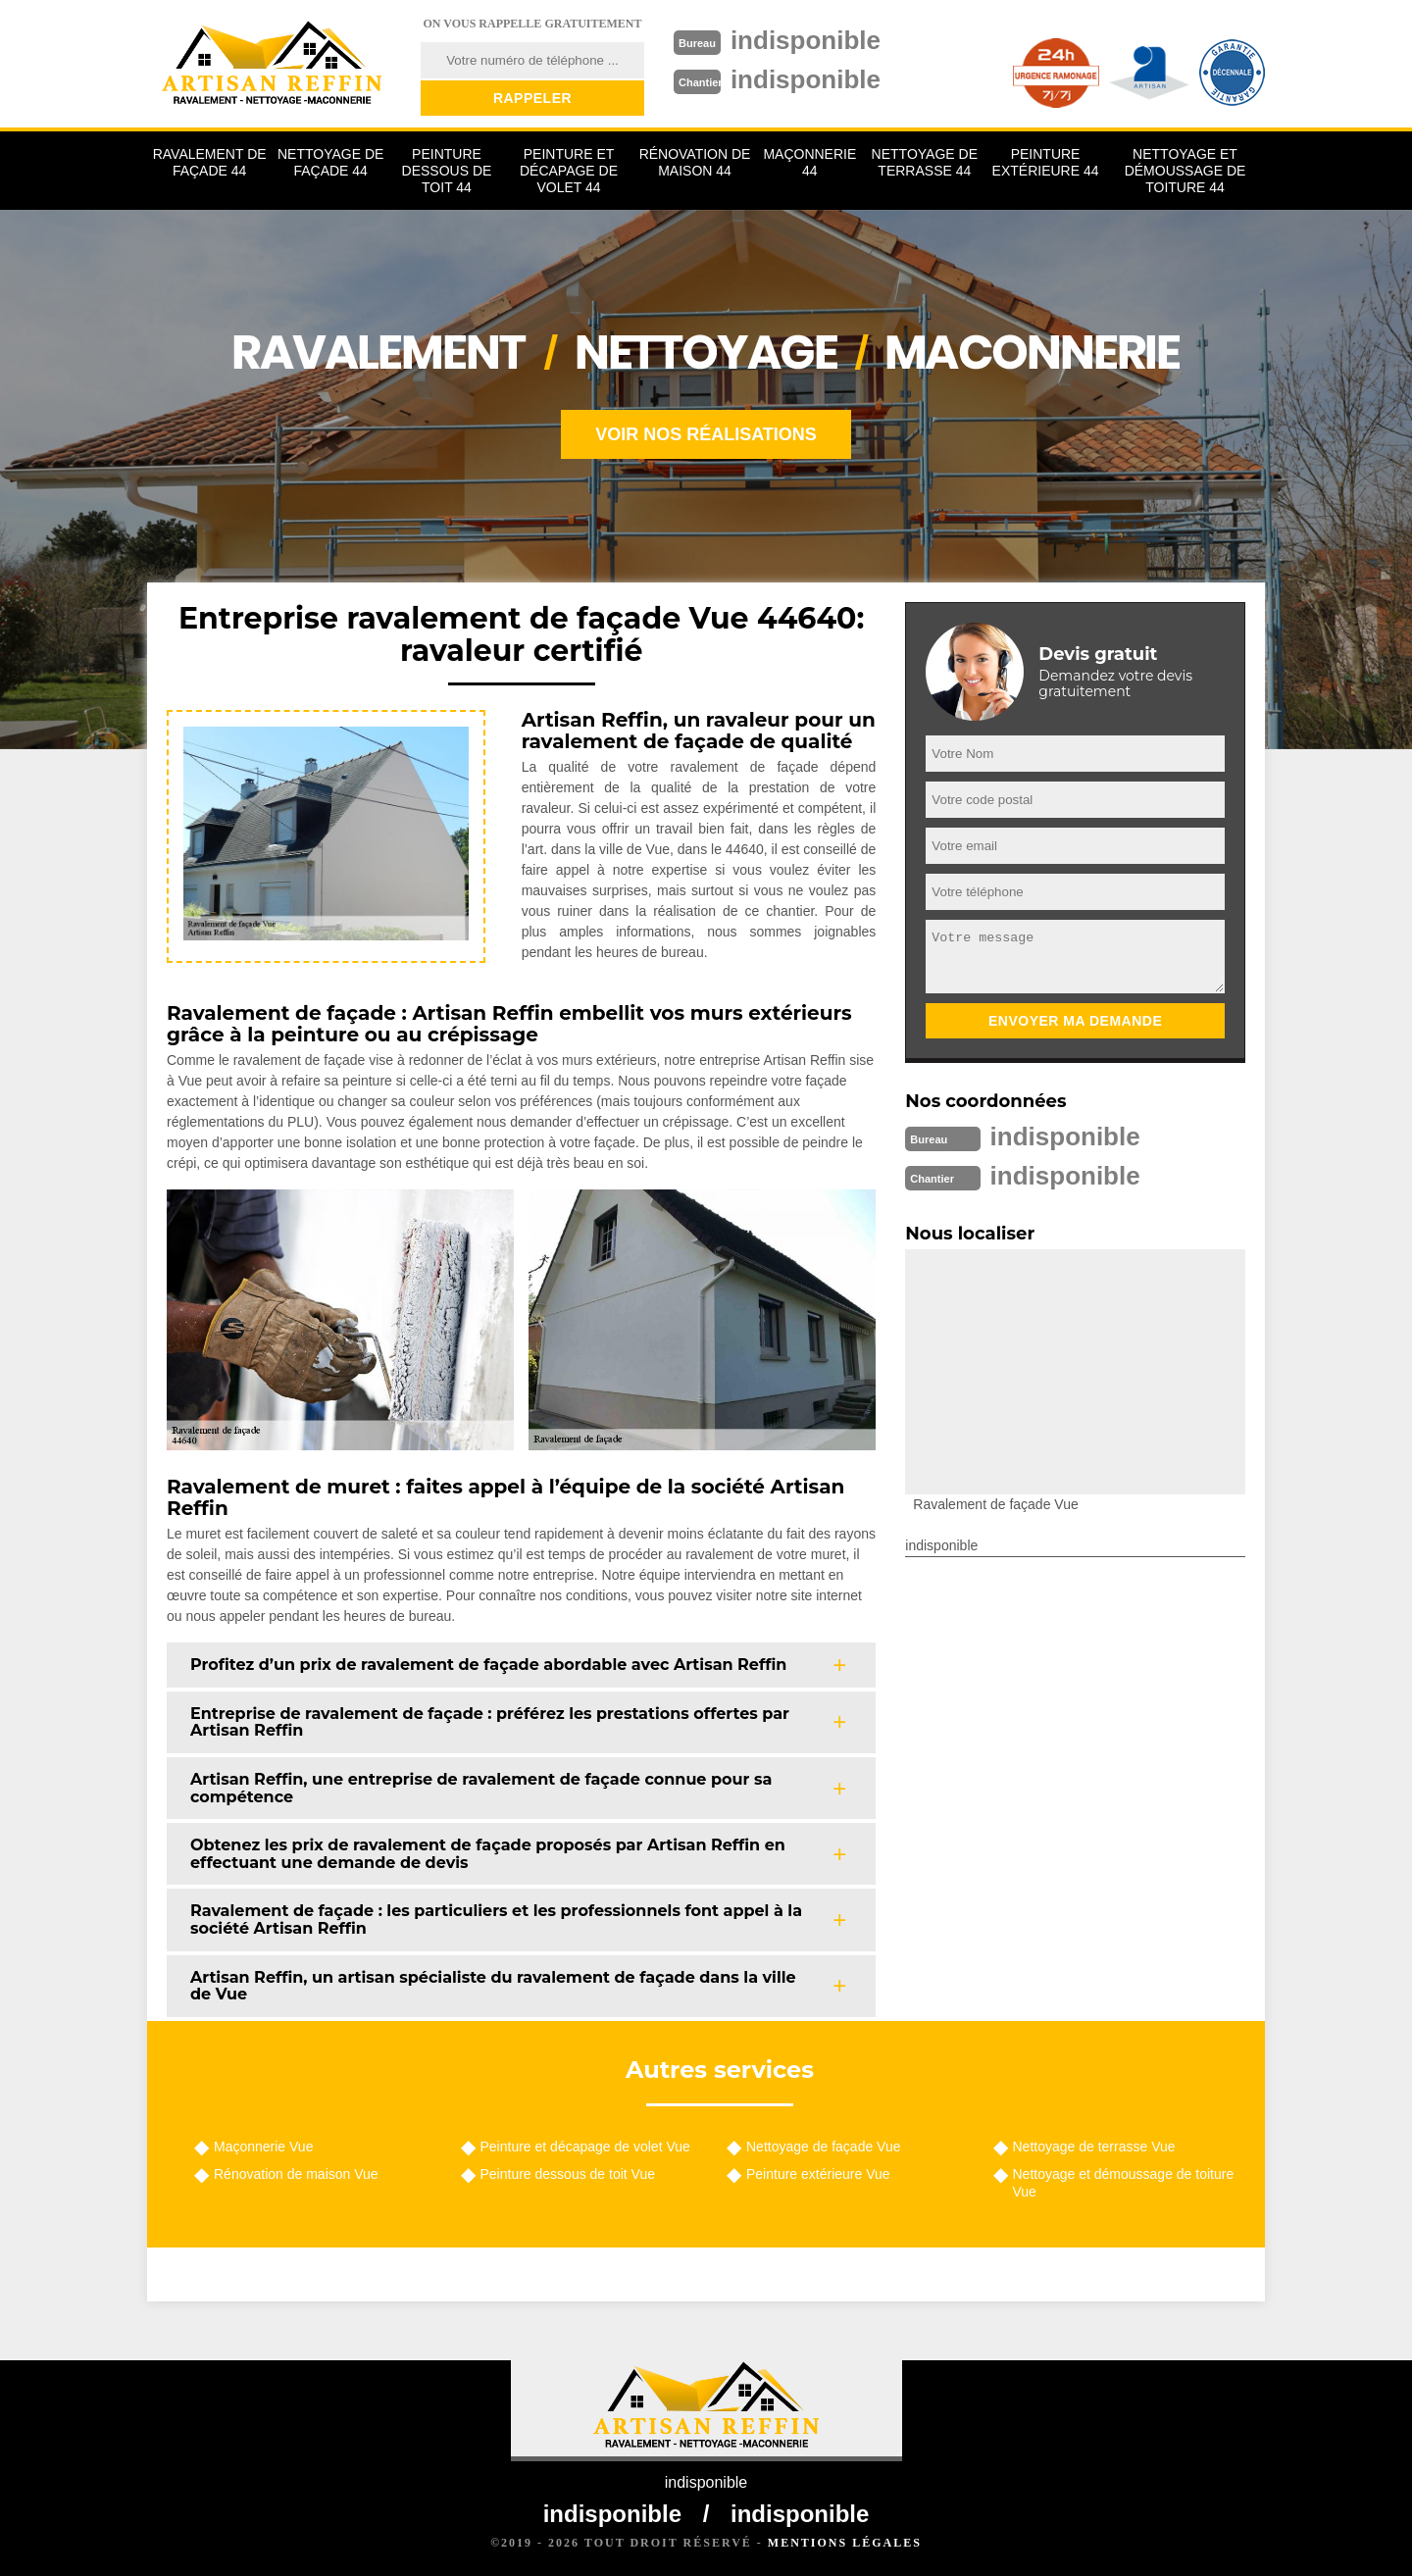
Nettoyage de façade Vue (823, 2146)
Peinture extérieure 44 (1045, 162)
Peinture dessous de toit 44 (447, 170)
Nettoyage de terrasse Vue (1094, 2146)
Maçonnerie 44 (809, 162)
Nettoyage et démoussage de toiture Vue (1124, 2182)
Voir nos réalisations (706, 434)
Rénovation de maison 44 (695, 162)
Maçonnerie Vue (263, 2146)
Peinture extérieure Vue (818, 2174)
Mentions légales (845, 2543)
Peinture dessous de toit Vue (568, 2174)
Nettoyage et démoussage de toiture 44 (1185, 170)
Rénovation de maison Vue (296, 2174)
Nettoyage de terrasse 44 (925, 162)
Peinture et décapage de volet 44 (569, 170)
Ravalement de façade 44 (210, 162)
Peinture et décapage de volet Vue (585, 2146)
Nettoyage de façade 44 (330, 162)
